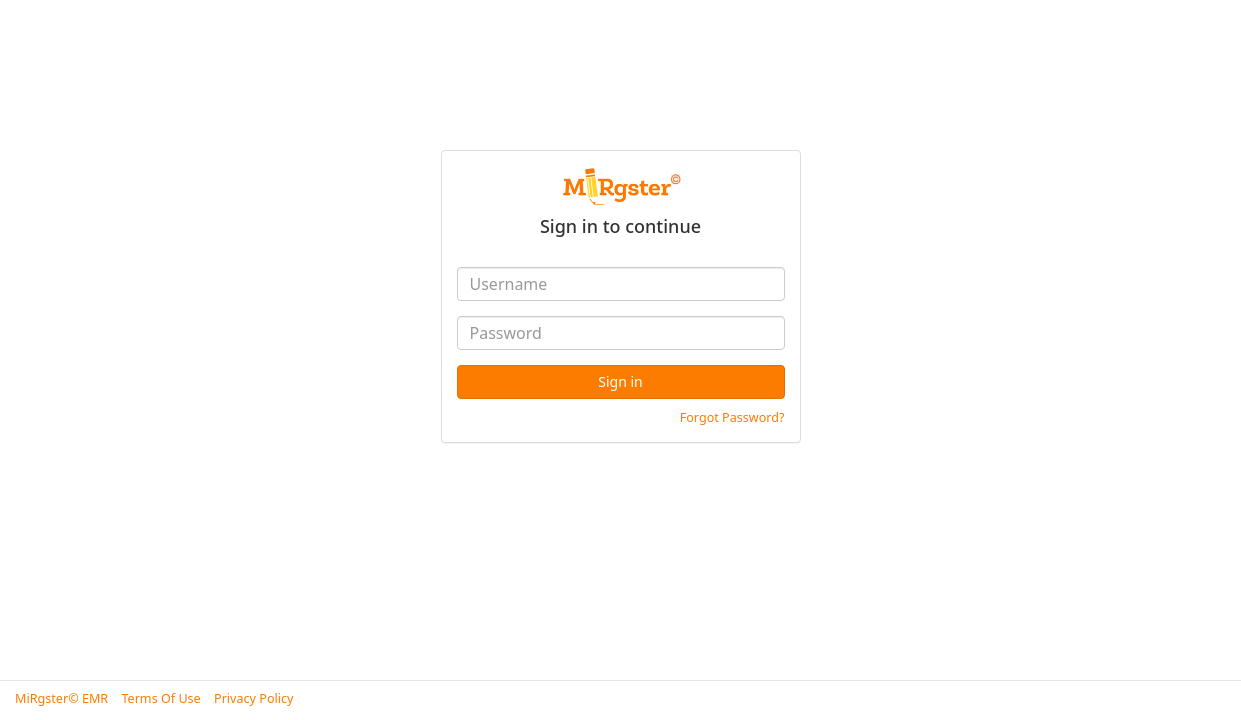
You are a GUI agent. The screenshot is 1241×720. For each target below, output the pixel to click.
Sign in (620, 381)
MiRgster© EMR (61, 698)
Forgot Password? (732, 417)
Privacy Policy (253, 698)
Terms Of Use (160, 698)
